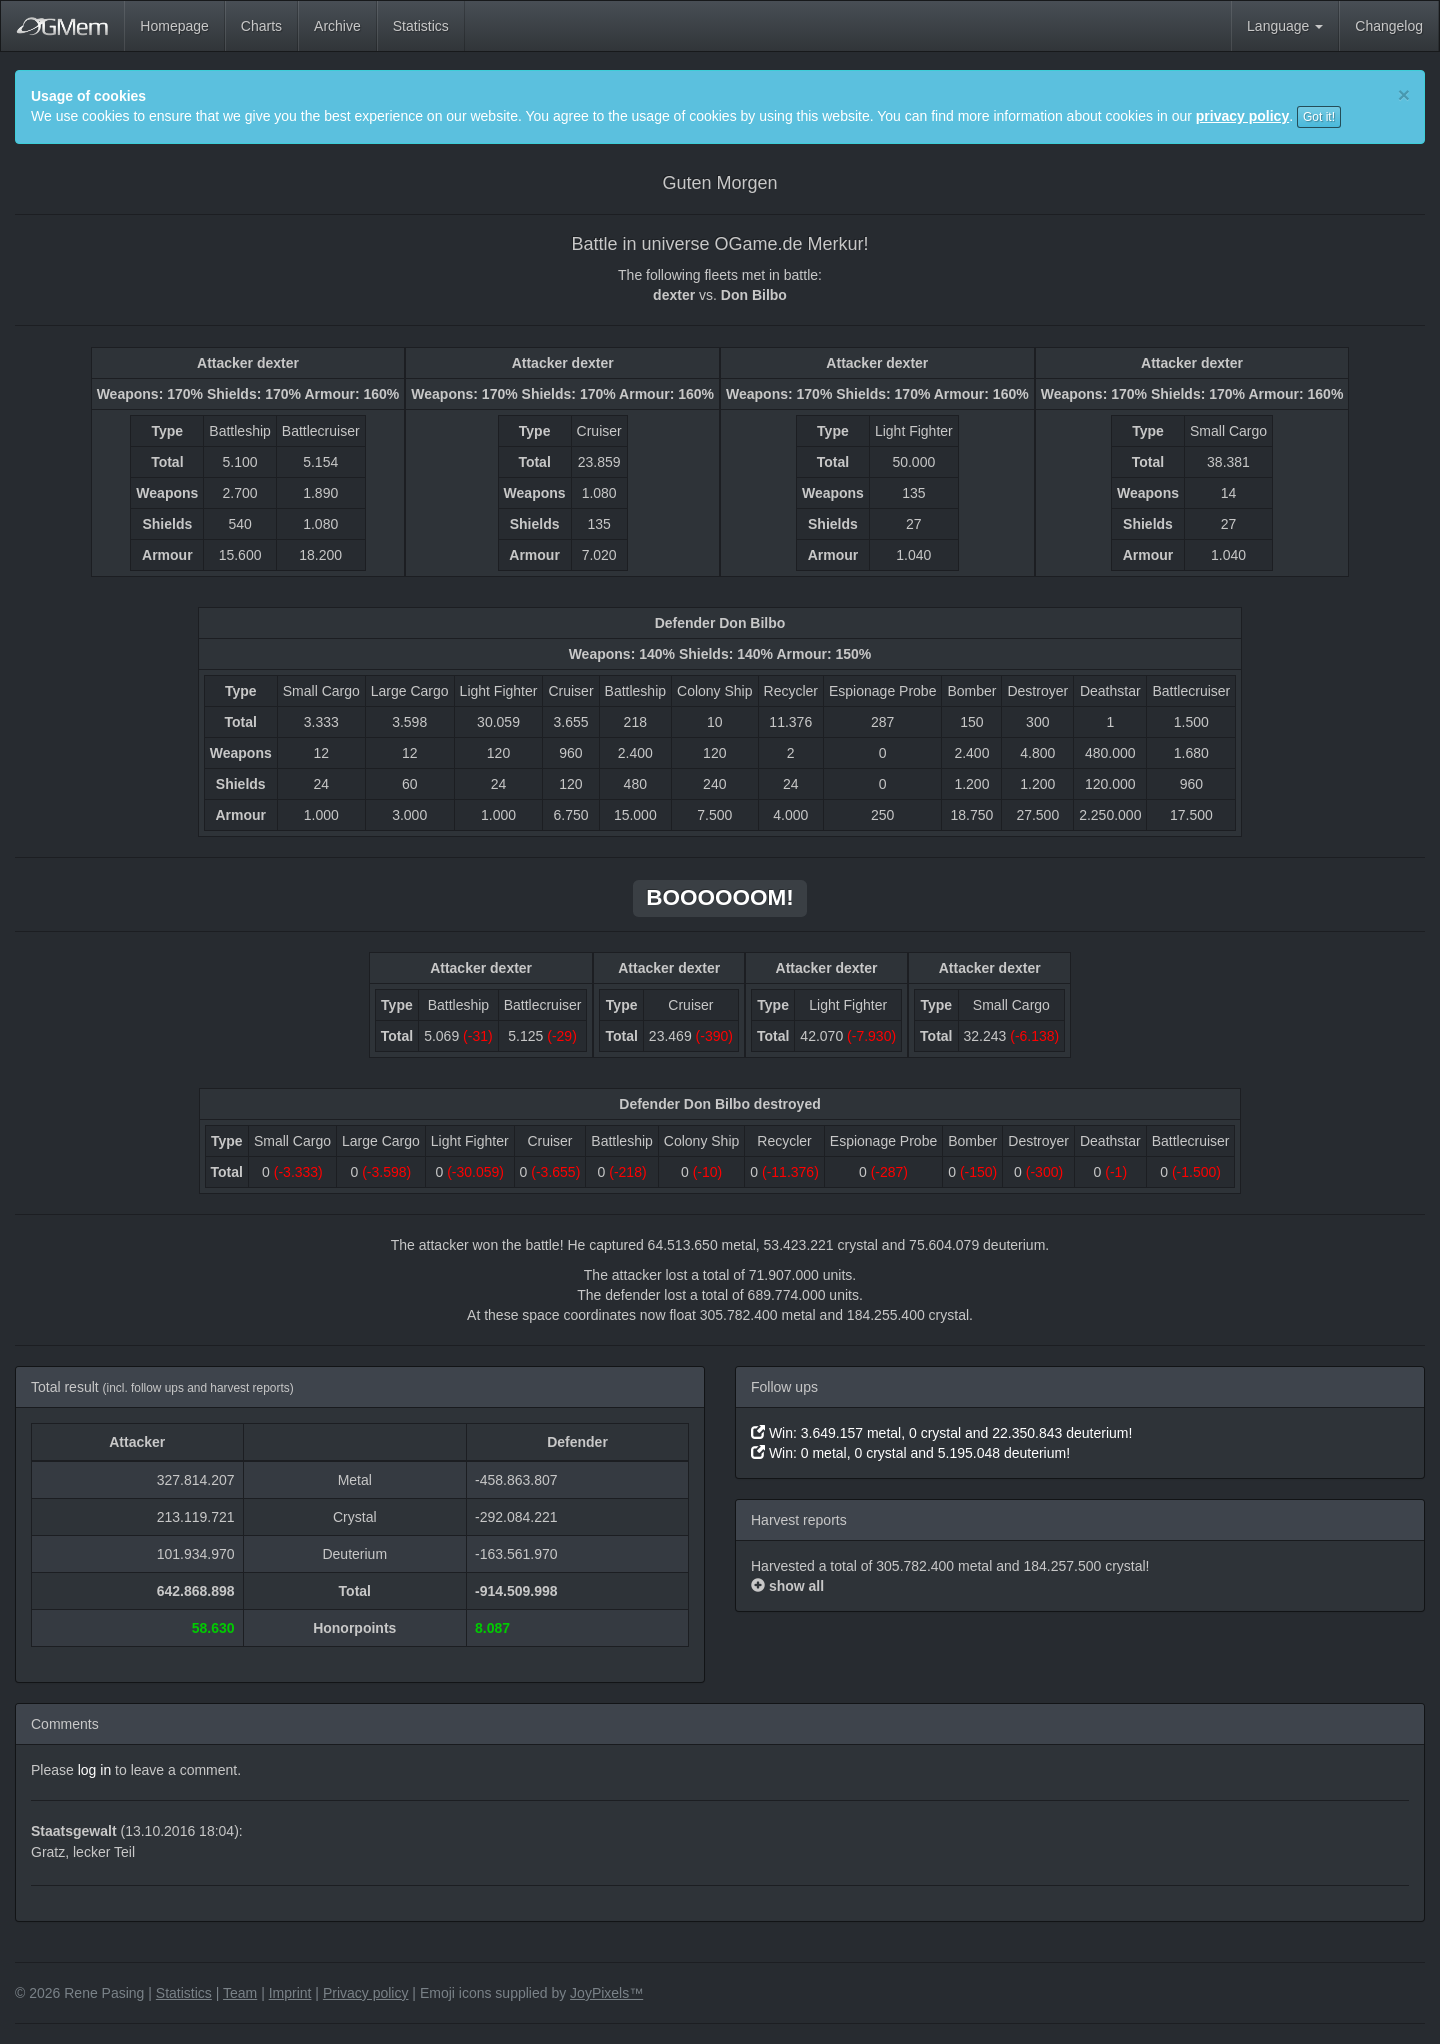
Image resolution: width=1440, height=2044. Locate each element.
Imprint (290, 1993)
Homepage (174, 26)
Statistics (421, 26)
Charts (261, 26)
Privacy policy (366, 1993)
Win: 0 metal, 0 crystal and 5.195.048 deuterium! (910, 1453)
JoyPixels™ (606, 1993)
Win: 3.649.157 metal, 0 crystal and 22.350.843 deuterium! (941, 1433)
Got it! (1319, 117)
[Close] (1404, 94)
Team (240, 1993)
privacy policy (1242, 116)
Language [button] (1285, 26)
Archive (337, 26)
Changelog (1389, 26)
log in (94, 1770)
